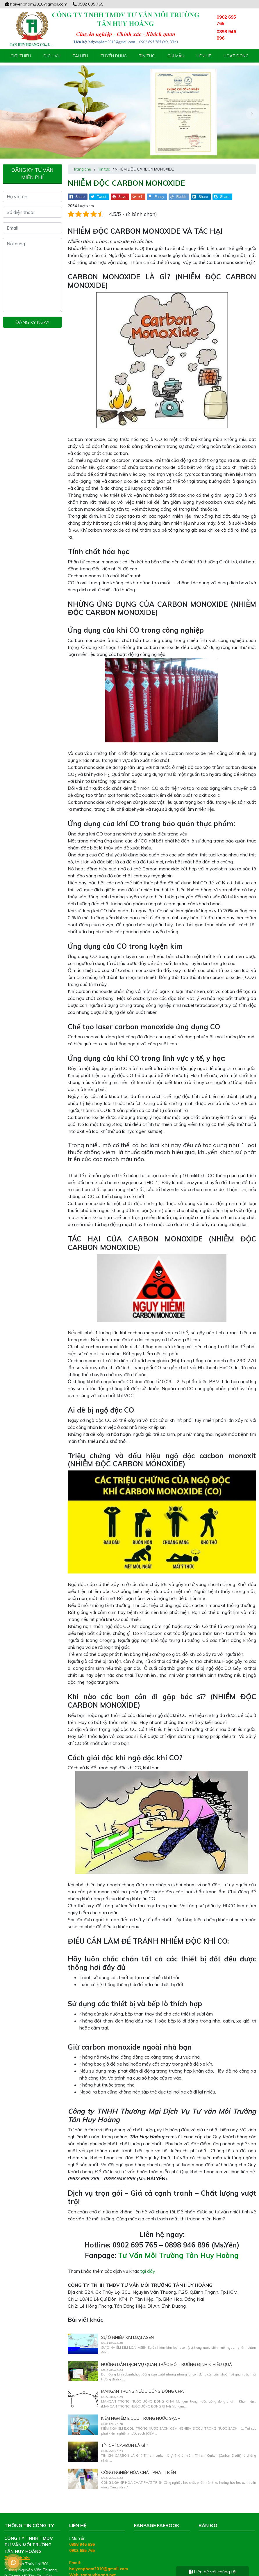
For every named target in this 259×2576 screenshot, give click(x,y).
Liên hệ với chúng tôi (212, 2572)
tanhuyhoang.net (98, 2565)
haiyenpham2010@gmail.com (35, 4)
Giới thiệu (20, 55)
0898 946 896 (82, 2535)
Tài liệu (80, 55)
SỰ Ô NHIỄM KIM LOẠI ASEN (127, 2328)
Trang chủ (82, 159)
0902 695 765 (87, 4)
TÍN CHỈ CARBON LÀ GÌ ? (124, 2436)
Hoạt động (236, 55)
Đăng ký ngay (32, 313)
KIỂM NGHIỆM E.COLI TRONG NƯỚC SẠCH (141, 2409)
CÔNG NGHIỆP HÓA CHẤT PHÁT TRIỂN (138, 2463)
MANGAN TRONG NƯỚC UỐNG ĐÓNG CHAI (143, 2382)
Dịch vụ (52, 55)
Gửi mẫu (175, 55)
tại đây (147, 2262)
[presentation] (7, 109)
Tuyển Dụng (114, 55)
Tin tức (147, 55)
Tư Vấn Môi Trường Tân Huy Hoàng (178, 2246)
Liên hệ (204, 55)
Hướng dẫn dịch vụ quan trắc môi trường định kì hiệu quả (166, 2355)
